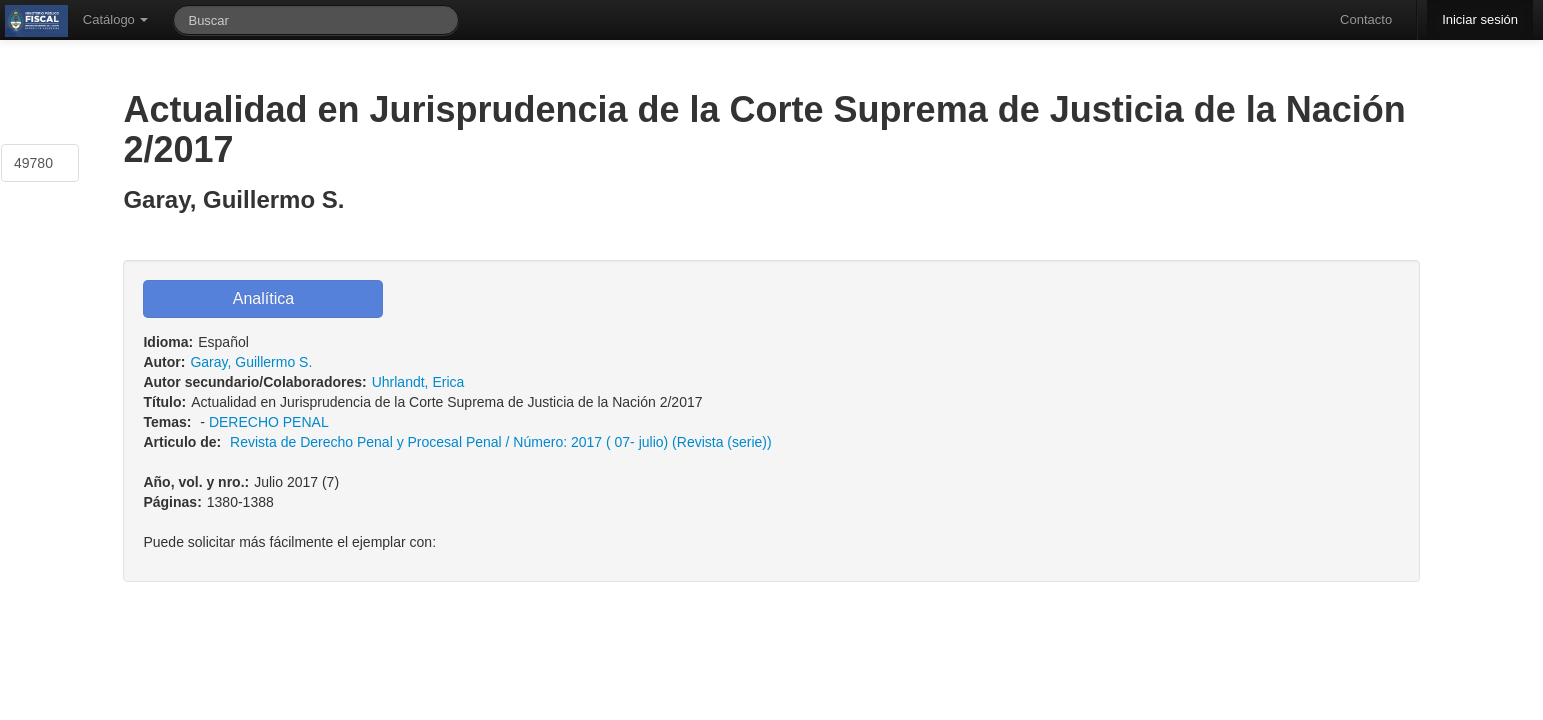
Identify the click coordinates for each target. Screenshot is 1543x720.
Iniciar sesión (1480, 19)
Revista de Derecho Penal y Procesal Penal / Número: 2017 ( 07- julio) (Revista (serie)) (501, 442)
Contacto (1366, 19)
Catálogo (116, 19)
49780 (33, 163)
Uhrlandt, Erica (418, 382)
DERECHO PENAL (268, 422)
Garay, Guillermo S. (251, 362)
